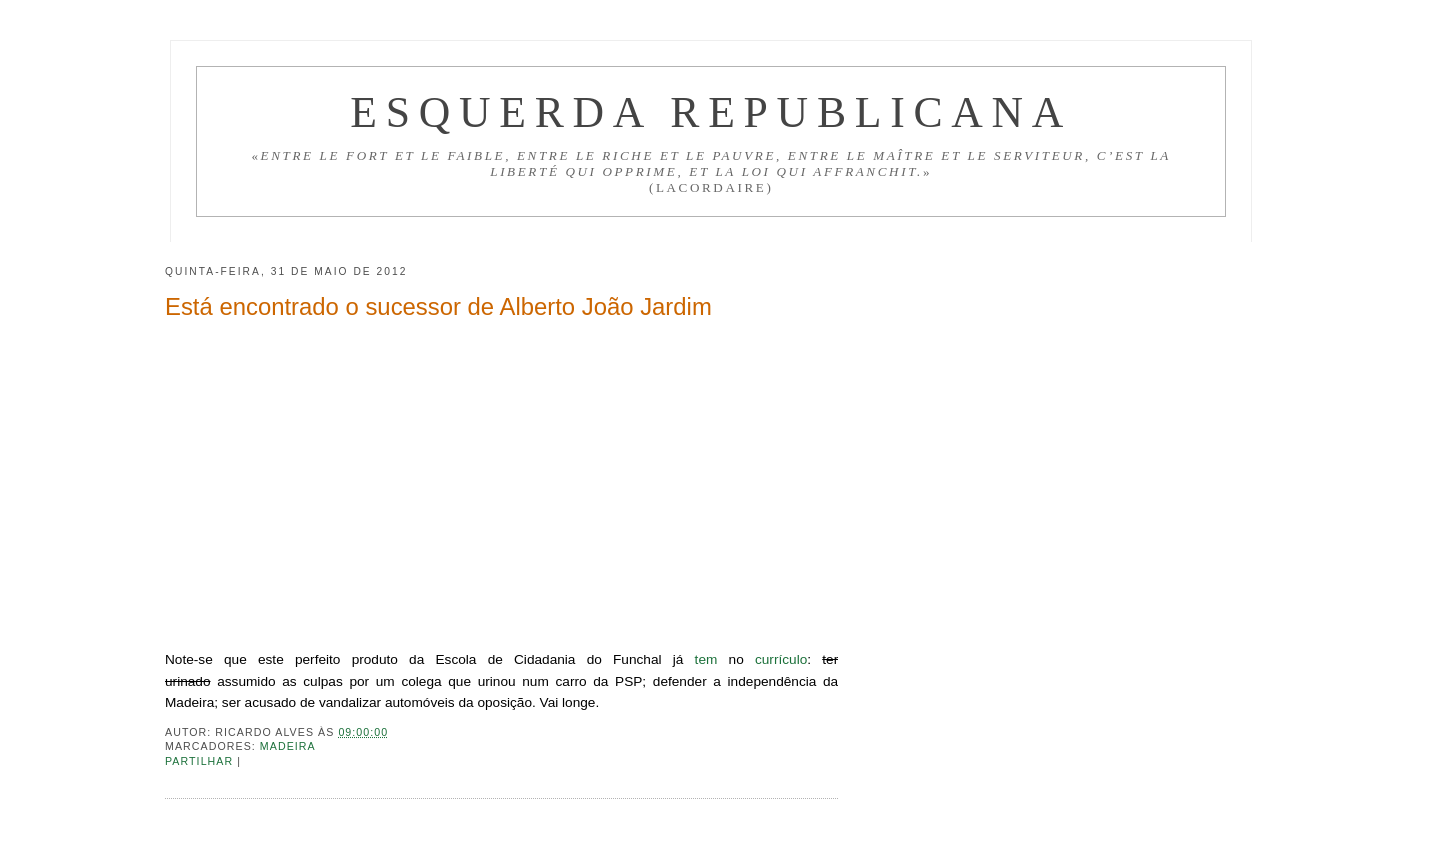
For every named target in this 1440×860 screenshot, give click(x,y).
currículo (781, 659)
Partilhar (201, 761)
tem (706, 659)
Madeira (288, 746)
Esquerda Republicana (711, 112)
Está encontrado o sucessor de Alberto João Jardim (438, 306)
